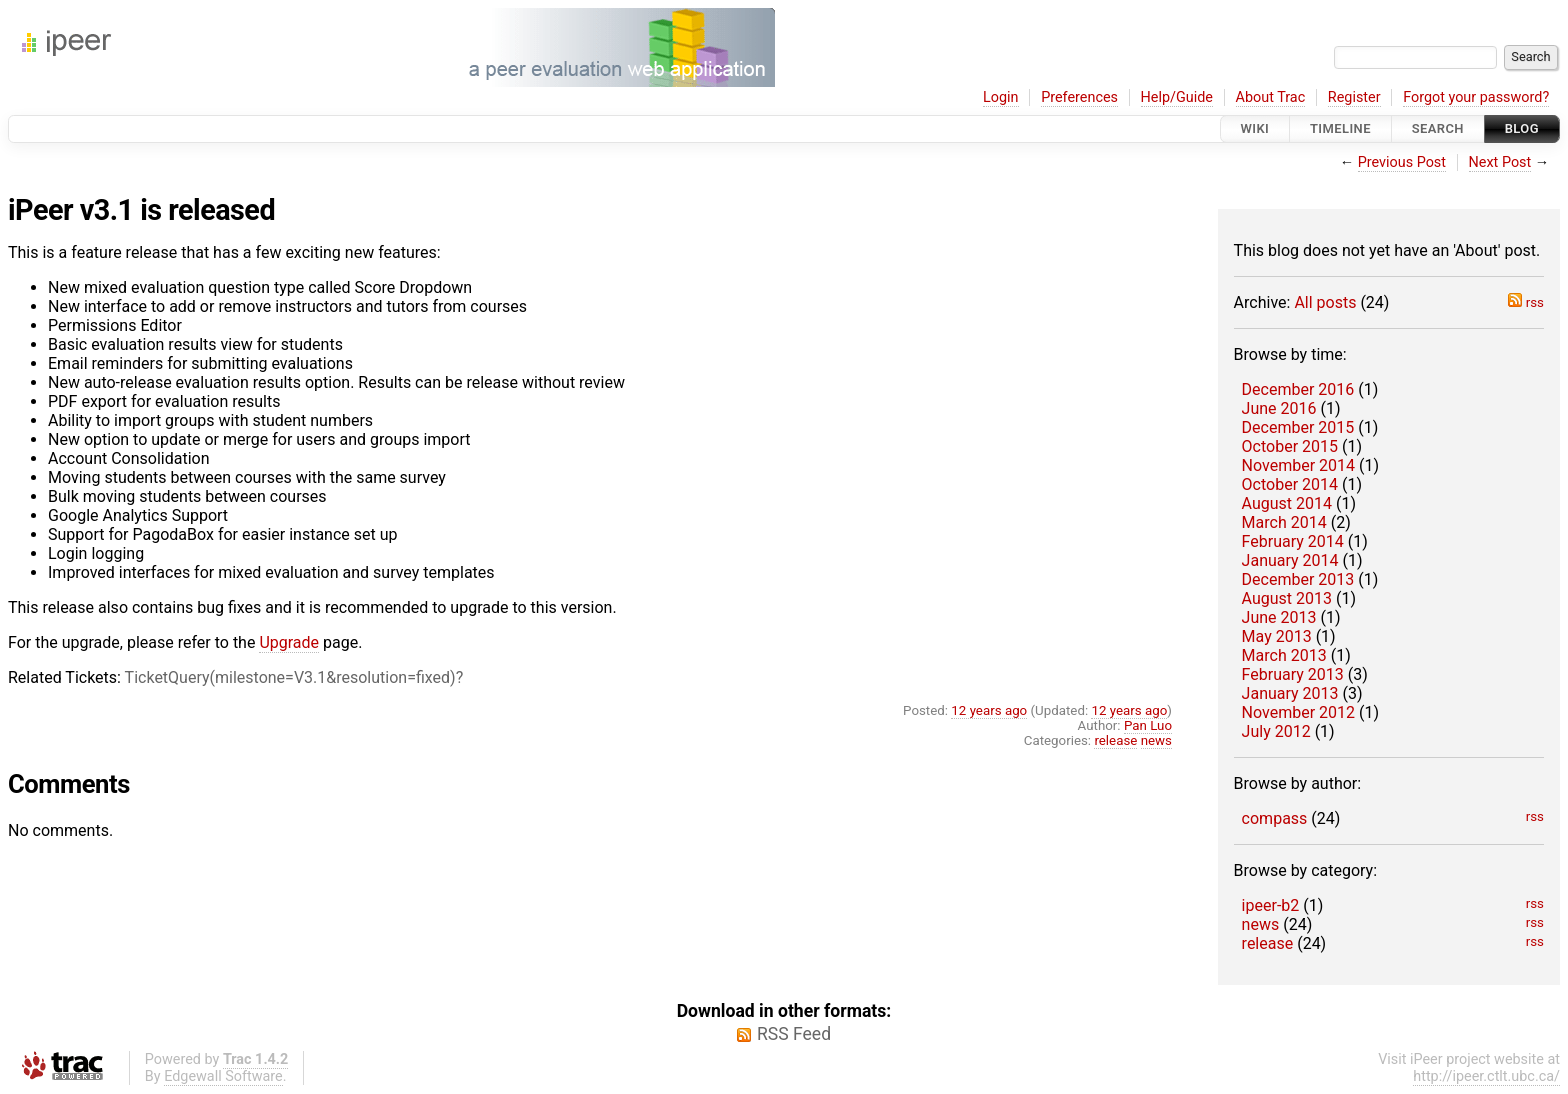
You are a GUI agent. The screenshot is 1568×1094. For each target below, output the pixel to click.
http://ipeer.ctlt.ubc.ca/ (1486, 1076)
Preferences (1079, 97)
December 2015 (1298, 427)
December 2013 (1298, 579)
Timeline (1340, 128)
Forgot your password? (1476, 97)
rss (1526, 302)
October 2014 (1290, 484)
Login (1001, 97)
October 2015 (1290, 446)
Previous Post (1402, 162)
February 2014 (1293, 541)
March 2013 (1284, 655)
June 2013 (1279, 617)
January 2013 (1290, 693)
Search (1438, 128)
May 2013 (1277, 636)
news (1261, 924)
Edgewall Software (223, 1076)
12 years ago (989, 710)
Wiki (1255, 128)
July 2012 (1276, 731)
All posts (1325, 302)
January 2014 (1290, 560)
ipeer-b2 (1271, 905)
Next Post (1500, 162)
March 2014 (1284, 522)
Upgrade (289, 642)
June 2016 (1279, 408)
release (1268, 943)
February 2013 (1293, 674)
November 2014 (1298, 465)
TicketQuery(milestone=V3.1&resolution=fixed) (290, 677)
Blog (1522, 128)
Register (1354, 97)
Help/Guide (1177, 97)
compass (1275, 818)
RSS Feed (794, 1034)
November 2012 (1298, 712)
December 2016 (1298, 389)
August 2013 (1287, 598)
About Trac (1271, 97)
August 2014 (1287, 503)
